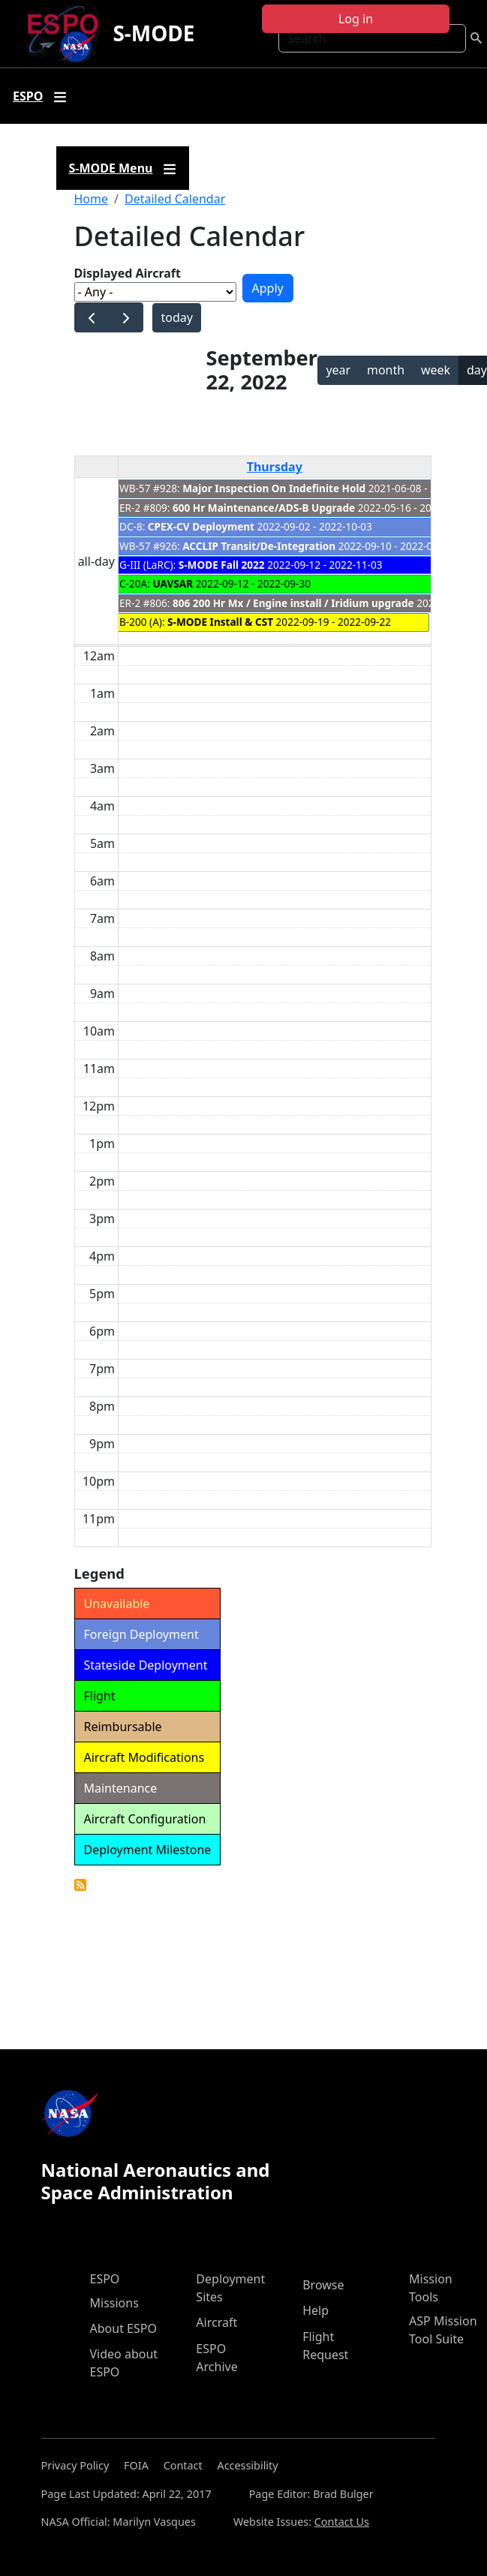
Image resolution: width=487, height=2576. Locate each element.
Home (91, 199)
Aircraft (216, 2322)
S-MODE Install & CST (220, 622)
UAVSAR (172, 583)
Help (315, 2310)
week (435, 370)
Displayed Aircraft (127, 273)
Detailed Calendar (175, 199)
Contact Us (341, 2521)
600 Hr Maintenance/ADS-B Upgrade (264, 507)
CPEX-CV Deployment (201, 526)
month (385, 370)
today (176, 317)
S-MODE (153, 33)
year (338, 370)
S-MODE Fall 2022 (222, 565)
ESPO (105, 2279)
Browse (323, 2285)
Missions (114, 2303)
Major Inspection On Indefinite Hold (273, 488)
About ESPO (123, 2328)
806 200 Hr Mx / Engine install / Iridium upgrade (293, 603)
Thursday (274, 466)
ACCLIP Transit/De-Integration (258, 546)
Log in (355, 19)
